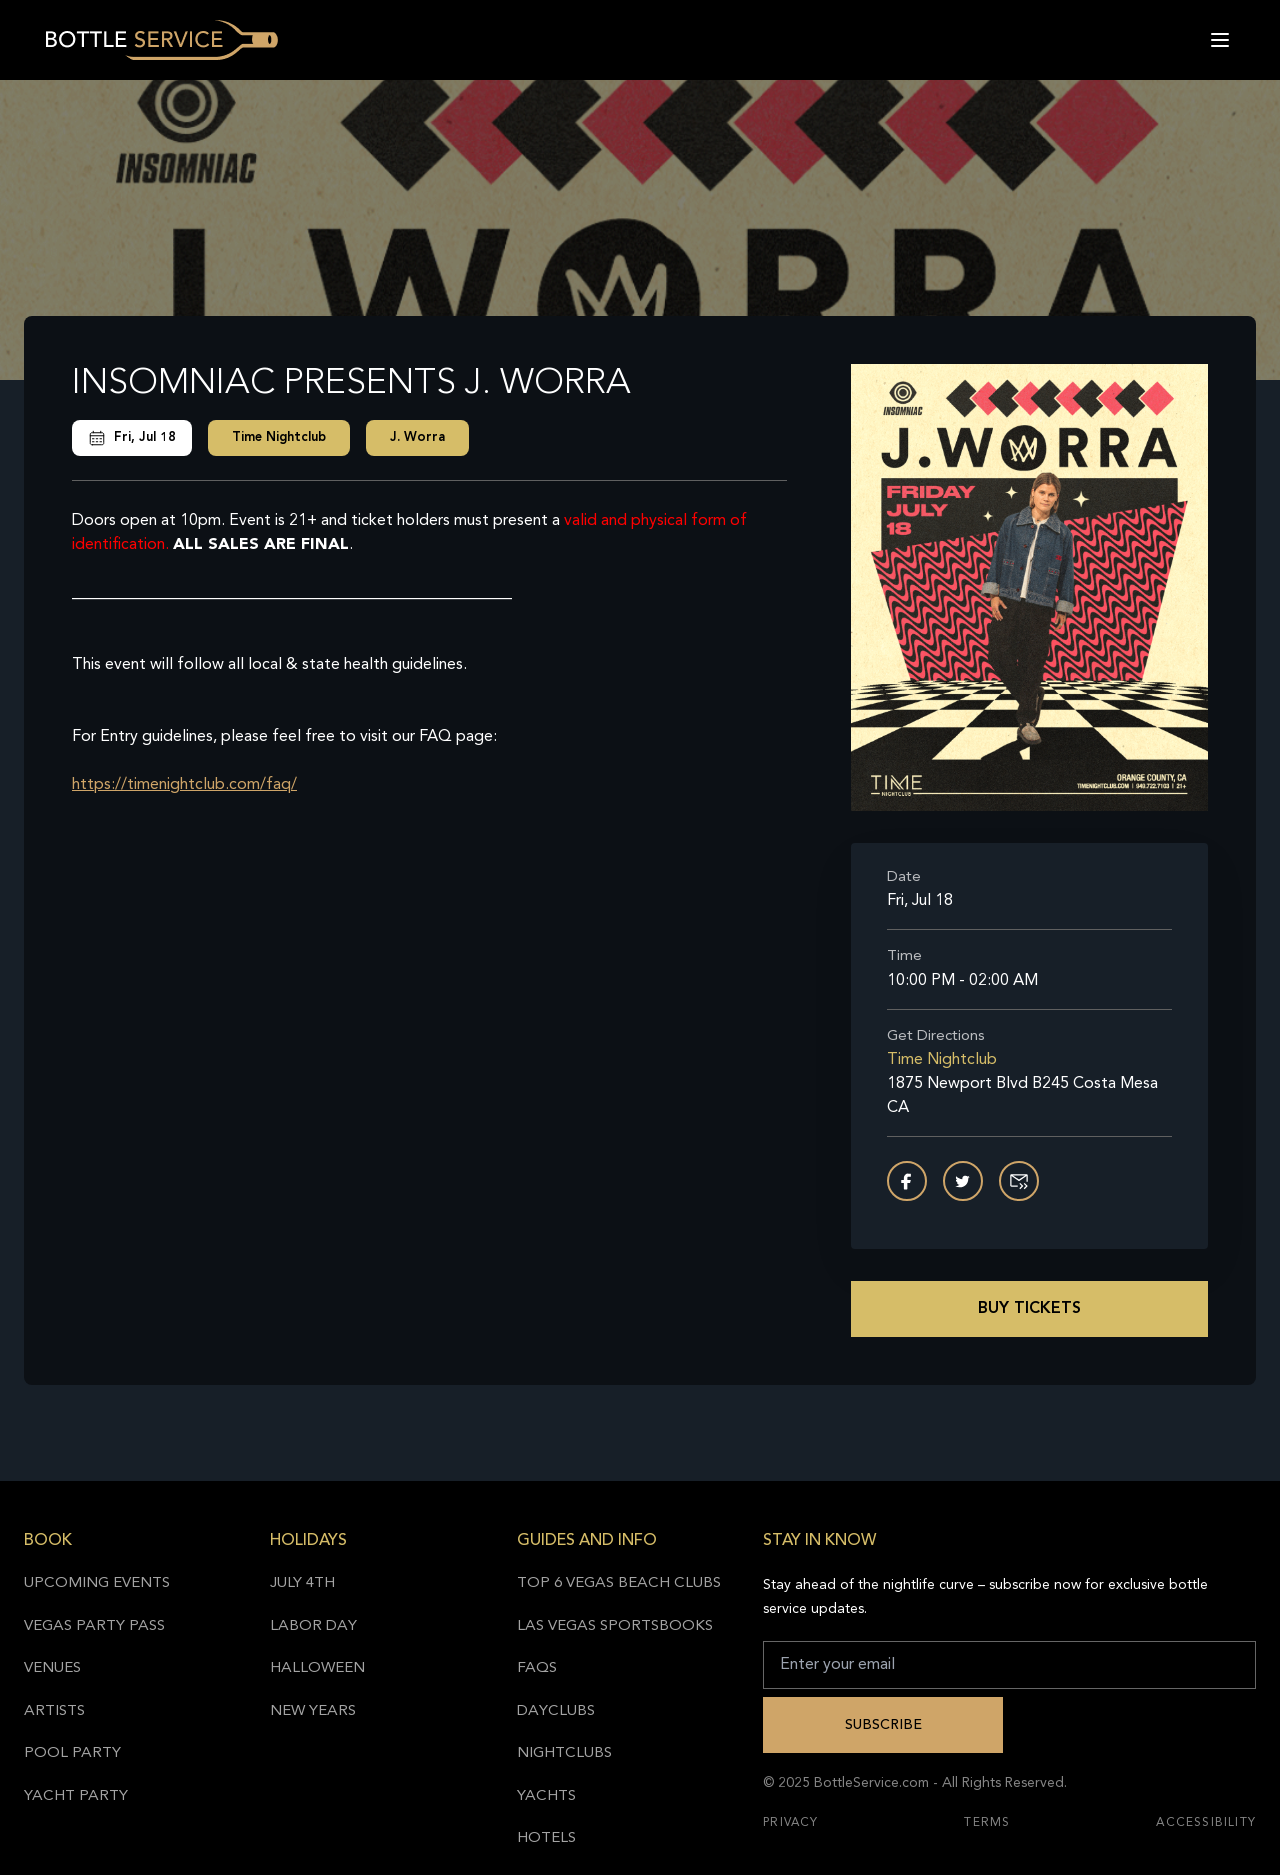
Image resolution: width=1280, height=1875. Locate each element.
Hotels (546, 1838)
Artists (54, 1711)
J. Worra (417, 437)
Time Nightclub (279, 437)
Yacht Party (76, 1796)
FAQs (537, 1668)
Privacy (790, 1823)
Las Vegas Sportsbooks (615, 1626)
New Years (313, 1711)
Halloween (317, 1668)
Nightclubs (564, 1753)
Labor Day (313, 1626)
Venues (52, 1668)
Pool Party (72, 1753)
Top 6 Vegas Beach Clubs (619, 1583)
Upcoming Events (97, 1583)
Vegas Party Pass (94, 1626)
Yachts (546, 1796)
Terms (987, 1823)
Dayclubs (556, 1711)
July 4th (302, 1583)
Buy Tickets (1029, 1309)
